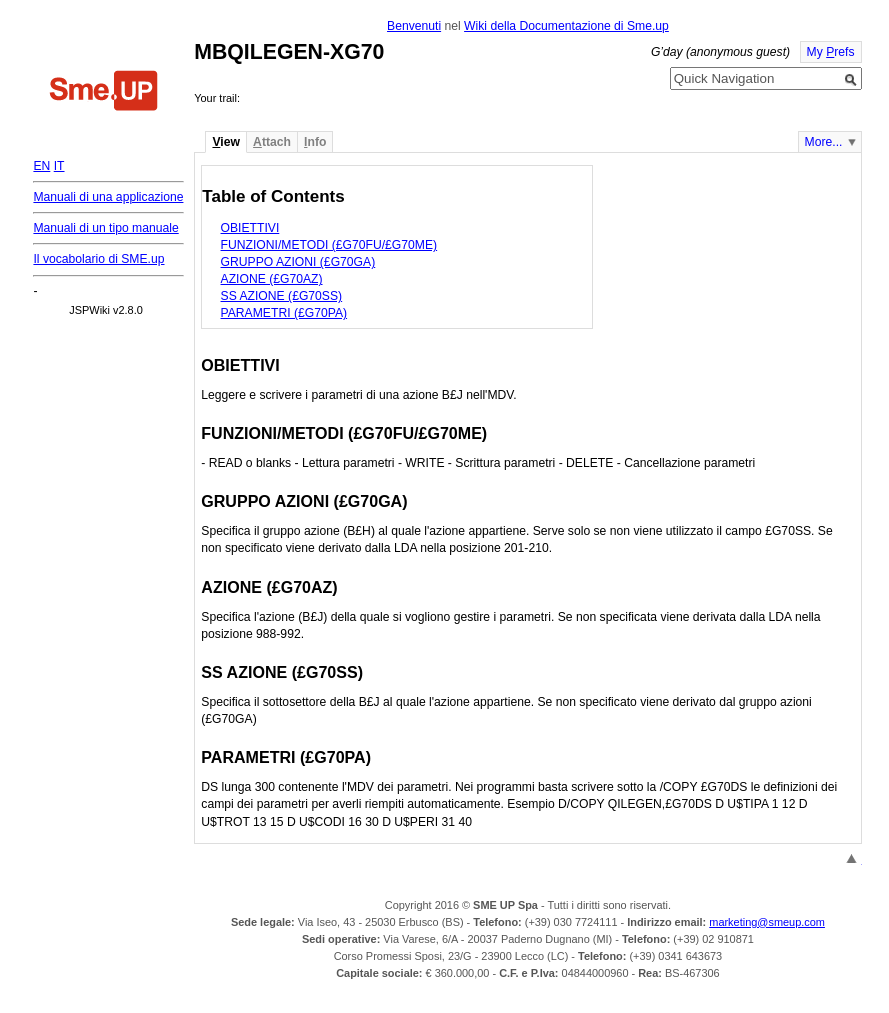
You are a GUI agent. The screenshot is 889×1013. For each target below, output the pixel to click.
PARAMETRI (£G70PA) (284, 313)
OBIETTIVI (250, 228)
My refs (831, 52)
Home (104, 93)
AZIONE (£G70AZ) (272, 279)
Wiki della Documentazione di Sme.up (566, 26)
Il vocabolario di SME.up (98, 259)
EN (41, 166)
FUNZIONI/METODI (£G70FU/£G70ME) (329, 245)
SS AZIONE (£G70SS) (282, 296)
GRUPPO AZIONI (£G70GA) (298, 262)
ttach (272, 142)
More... (824, 142)
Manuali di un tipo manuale (105, 228)
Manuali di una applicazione (108, 197)
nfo (315, 142)
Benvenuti (414, 26)
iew (225, 142)
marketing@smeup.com (767, 922)
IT (59, 166)
